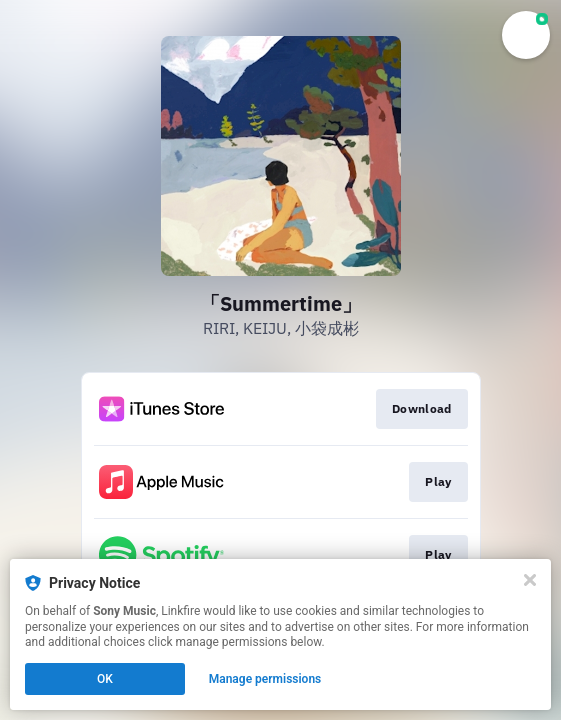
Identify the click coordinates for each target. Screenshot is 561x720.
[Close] (530, 580)
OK (105, 679)
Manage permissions (265, 679)
